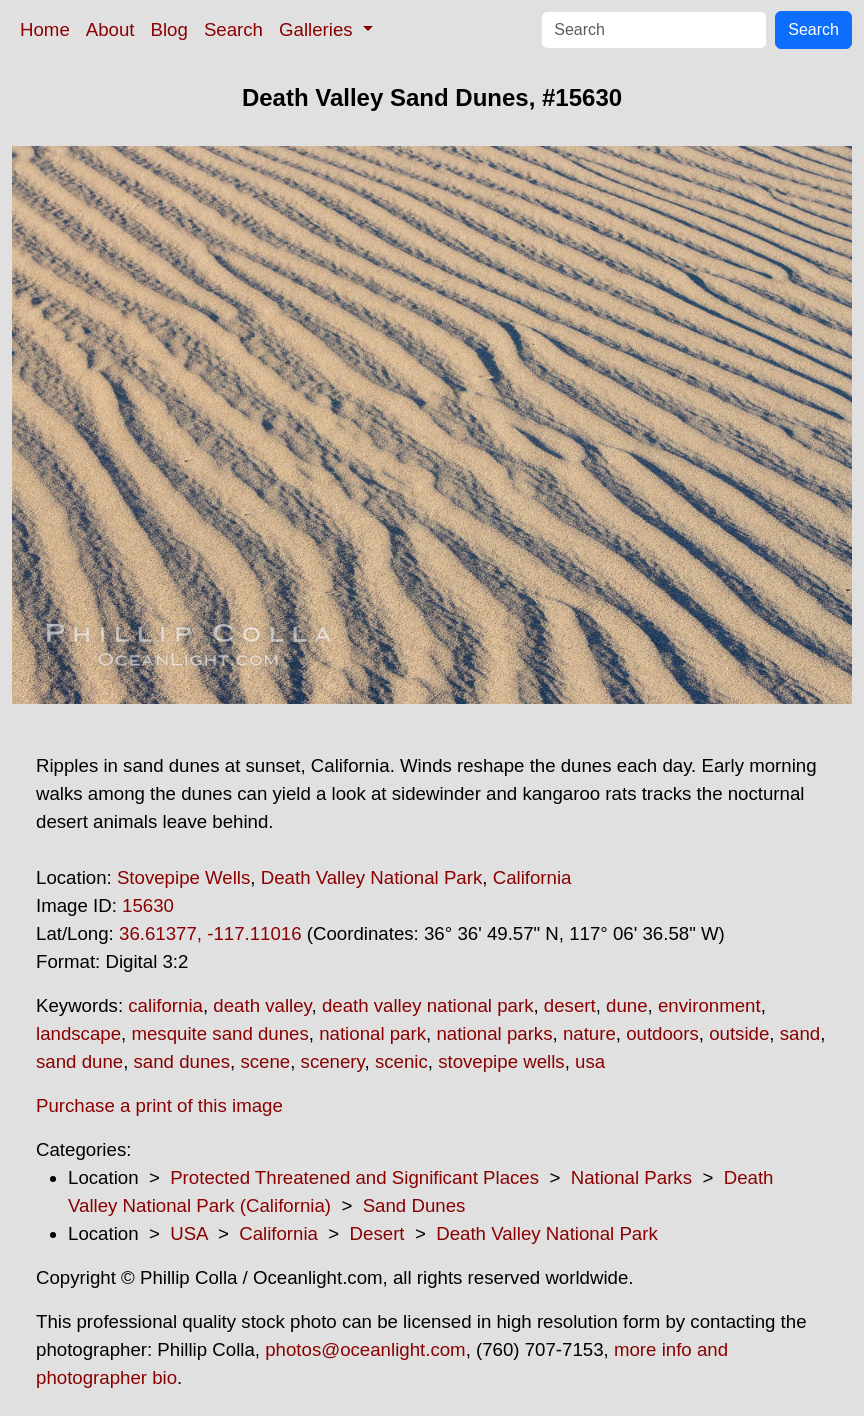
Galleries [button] (318, 29)
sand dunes (182, 1061)
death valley (262, 1005)
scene (265, 1061)
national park (372, 1033)
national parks (494, 1033)
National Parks (631, 1177)
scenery (333, 1061)
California (532, 877)
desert (570, 1005)
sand (800, 1033)
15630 (148, 905)
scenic (401, 1061)
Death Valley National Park (372, 877)
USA (188, 1233)
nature (589, 1033)
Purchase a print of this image (159, 1105)
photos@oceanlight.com (365, 1349)
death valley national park (428, 1005)
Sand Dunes (414, 1205)
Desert (377, 1233)
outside (739, 1033)
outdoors (662, 1033)
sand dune (79, 1061)
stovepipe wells (501, 1061)
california (165, 1005)
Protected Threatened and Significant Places (354, 1177)
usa (590, 1061)
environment (709, 1005)
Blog (169, 29)
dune (627, 1005)
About (110, 29)
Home (45, 29)
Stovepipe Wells (183, 877)
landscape (78, 1033)
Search (233, 29)
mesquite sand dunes (219, 1033)
